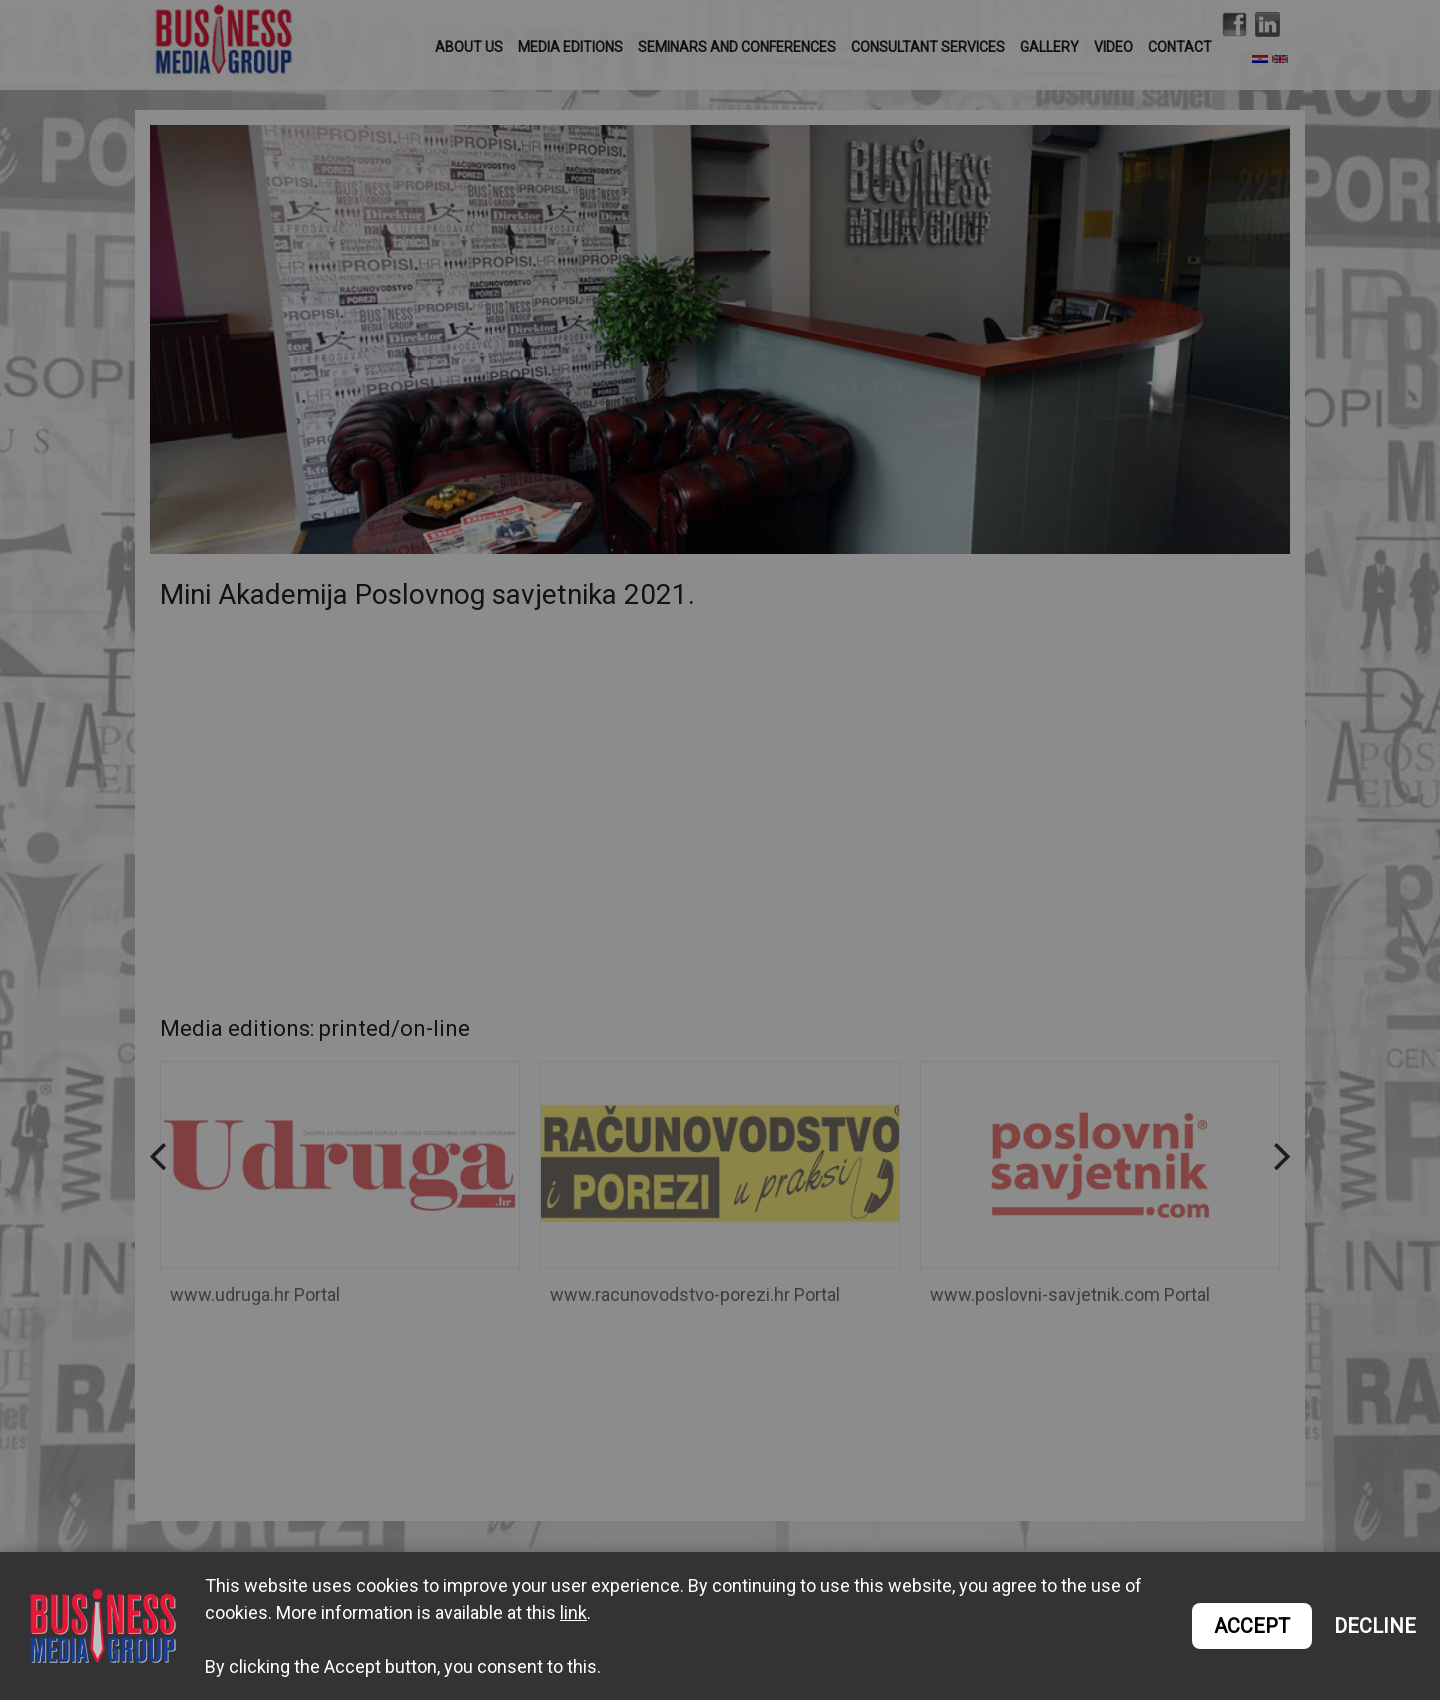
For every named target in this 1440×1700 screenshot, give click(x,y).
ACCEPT (1252, 1626)
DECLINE (1375, 1626)
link (573, 1612)
